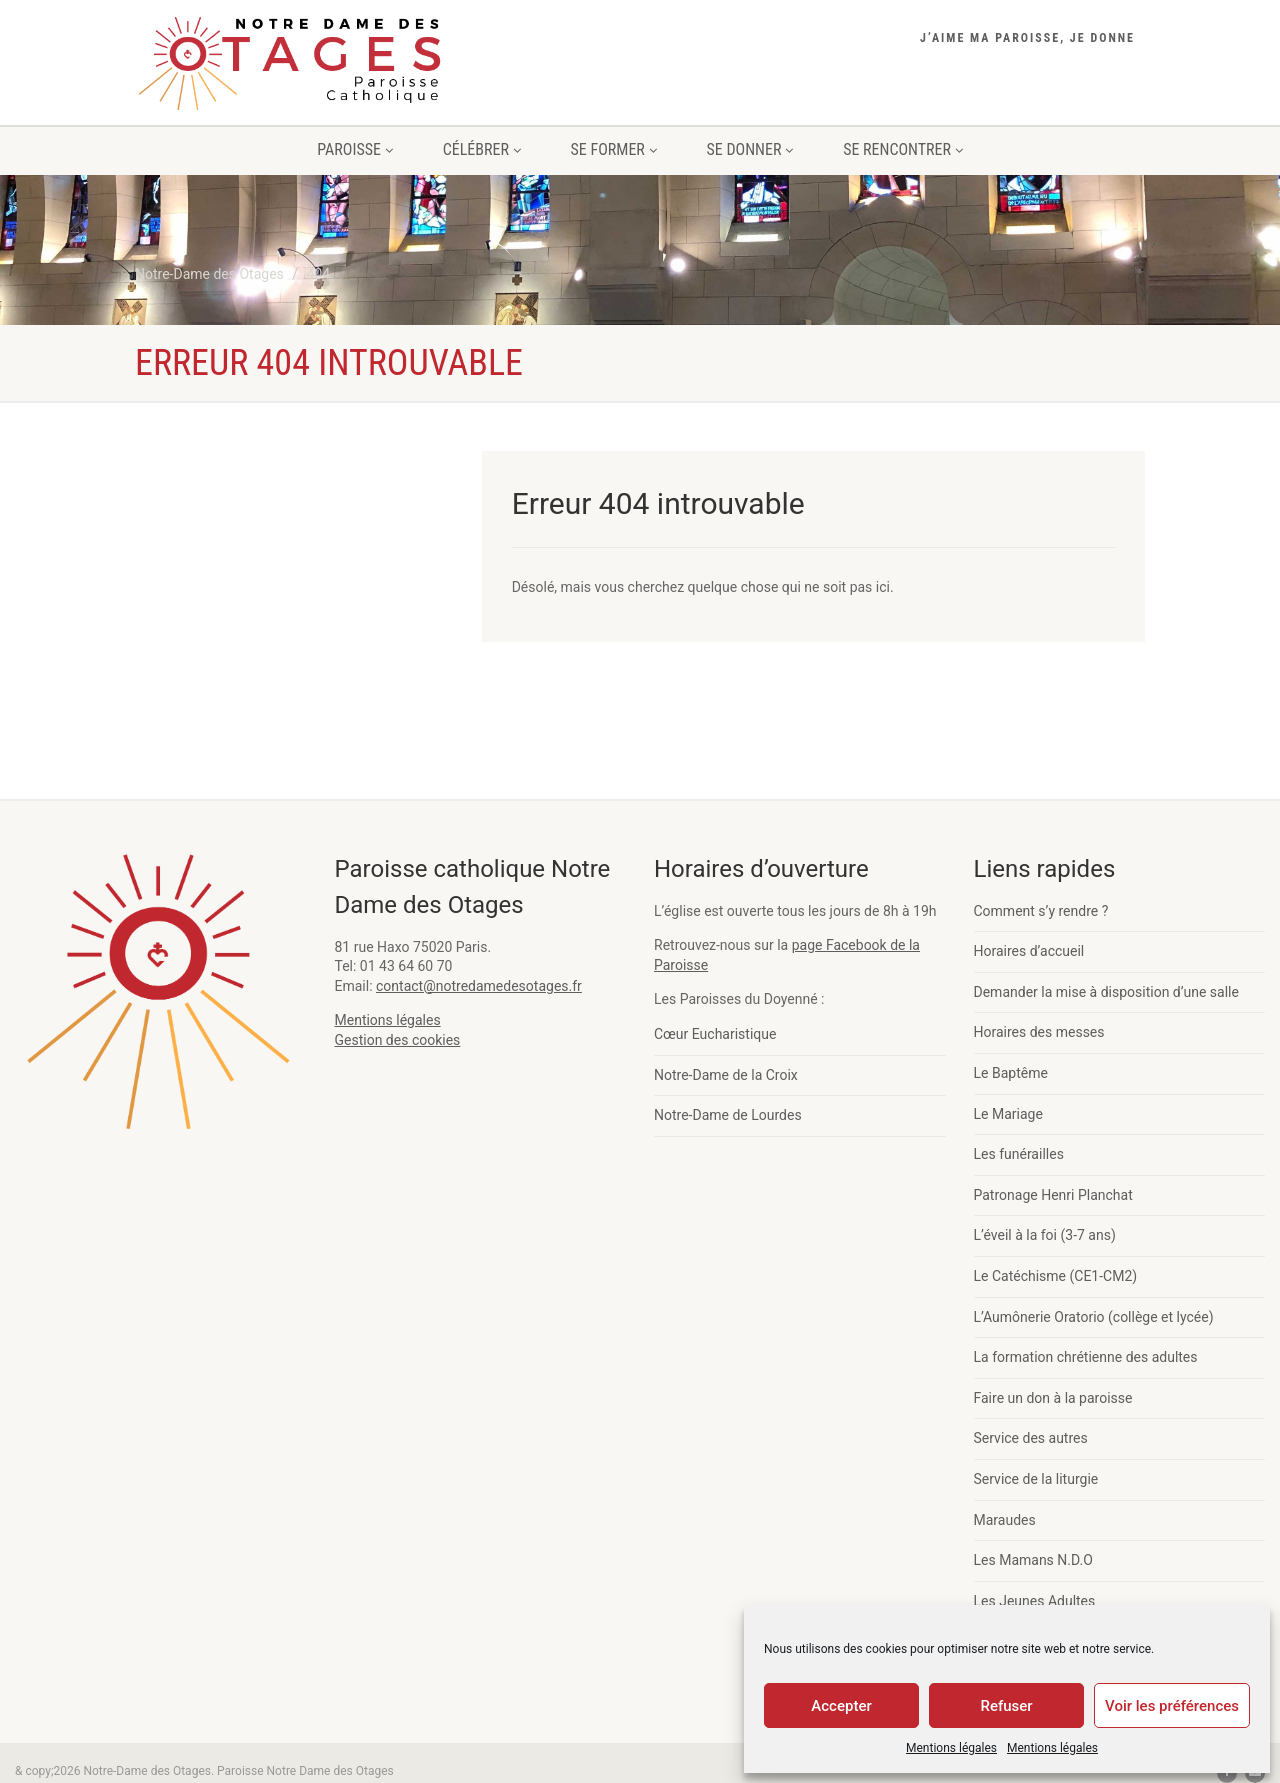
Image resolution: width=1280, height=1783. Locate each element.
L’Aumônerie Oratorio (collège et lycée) (1094, 1317)
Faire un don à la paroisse (1053, 1398)
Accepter (841, 1706)
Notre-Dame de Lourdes (728, 1115)
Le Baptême (1011, 1073)
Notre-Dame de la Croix (726, 1075)
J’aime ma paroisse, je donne (1027, 38)
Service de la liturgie (1036, 1479)
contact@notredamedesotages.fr (479, 986)
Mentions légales (951, 1748)
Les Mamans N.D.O (1033, 1560)
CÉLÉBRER (482, 149)
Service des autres (1031, 1438)
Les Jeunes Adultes (1035, 1601)
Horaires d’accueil (1029, 951)
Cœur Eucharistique (715, 1034)
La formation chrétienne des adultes (1086, 1357)
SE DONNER (750, 149)
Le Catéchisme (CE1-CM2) (1056, 1276)
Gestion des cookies (398, 1040)
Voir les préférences (1172, 1706)
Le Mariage (1008, 1114)
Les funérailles (1019, 1154)
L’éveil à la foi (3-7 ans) (1045, 1235)
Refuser (1006, 1706)
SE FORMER (614, 149)
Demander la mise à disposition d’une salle (1106, 992)
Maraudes (1005, 1520)
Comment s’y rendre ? (1041, 911)
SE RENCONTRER (903, 149)
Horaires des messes (1039, 1032)
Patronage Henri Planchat (1053, 1195)
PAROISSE (354, 149)
